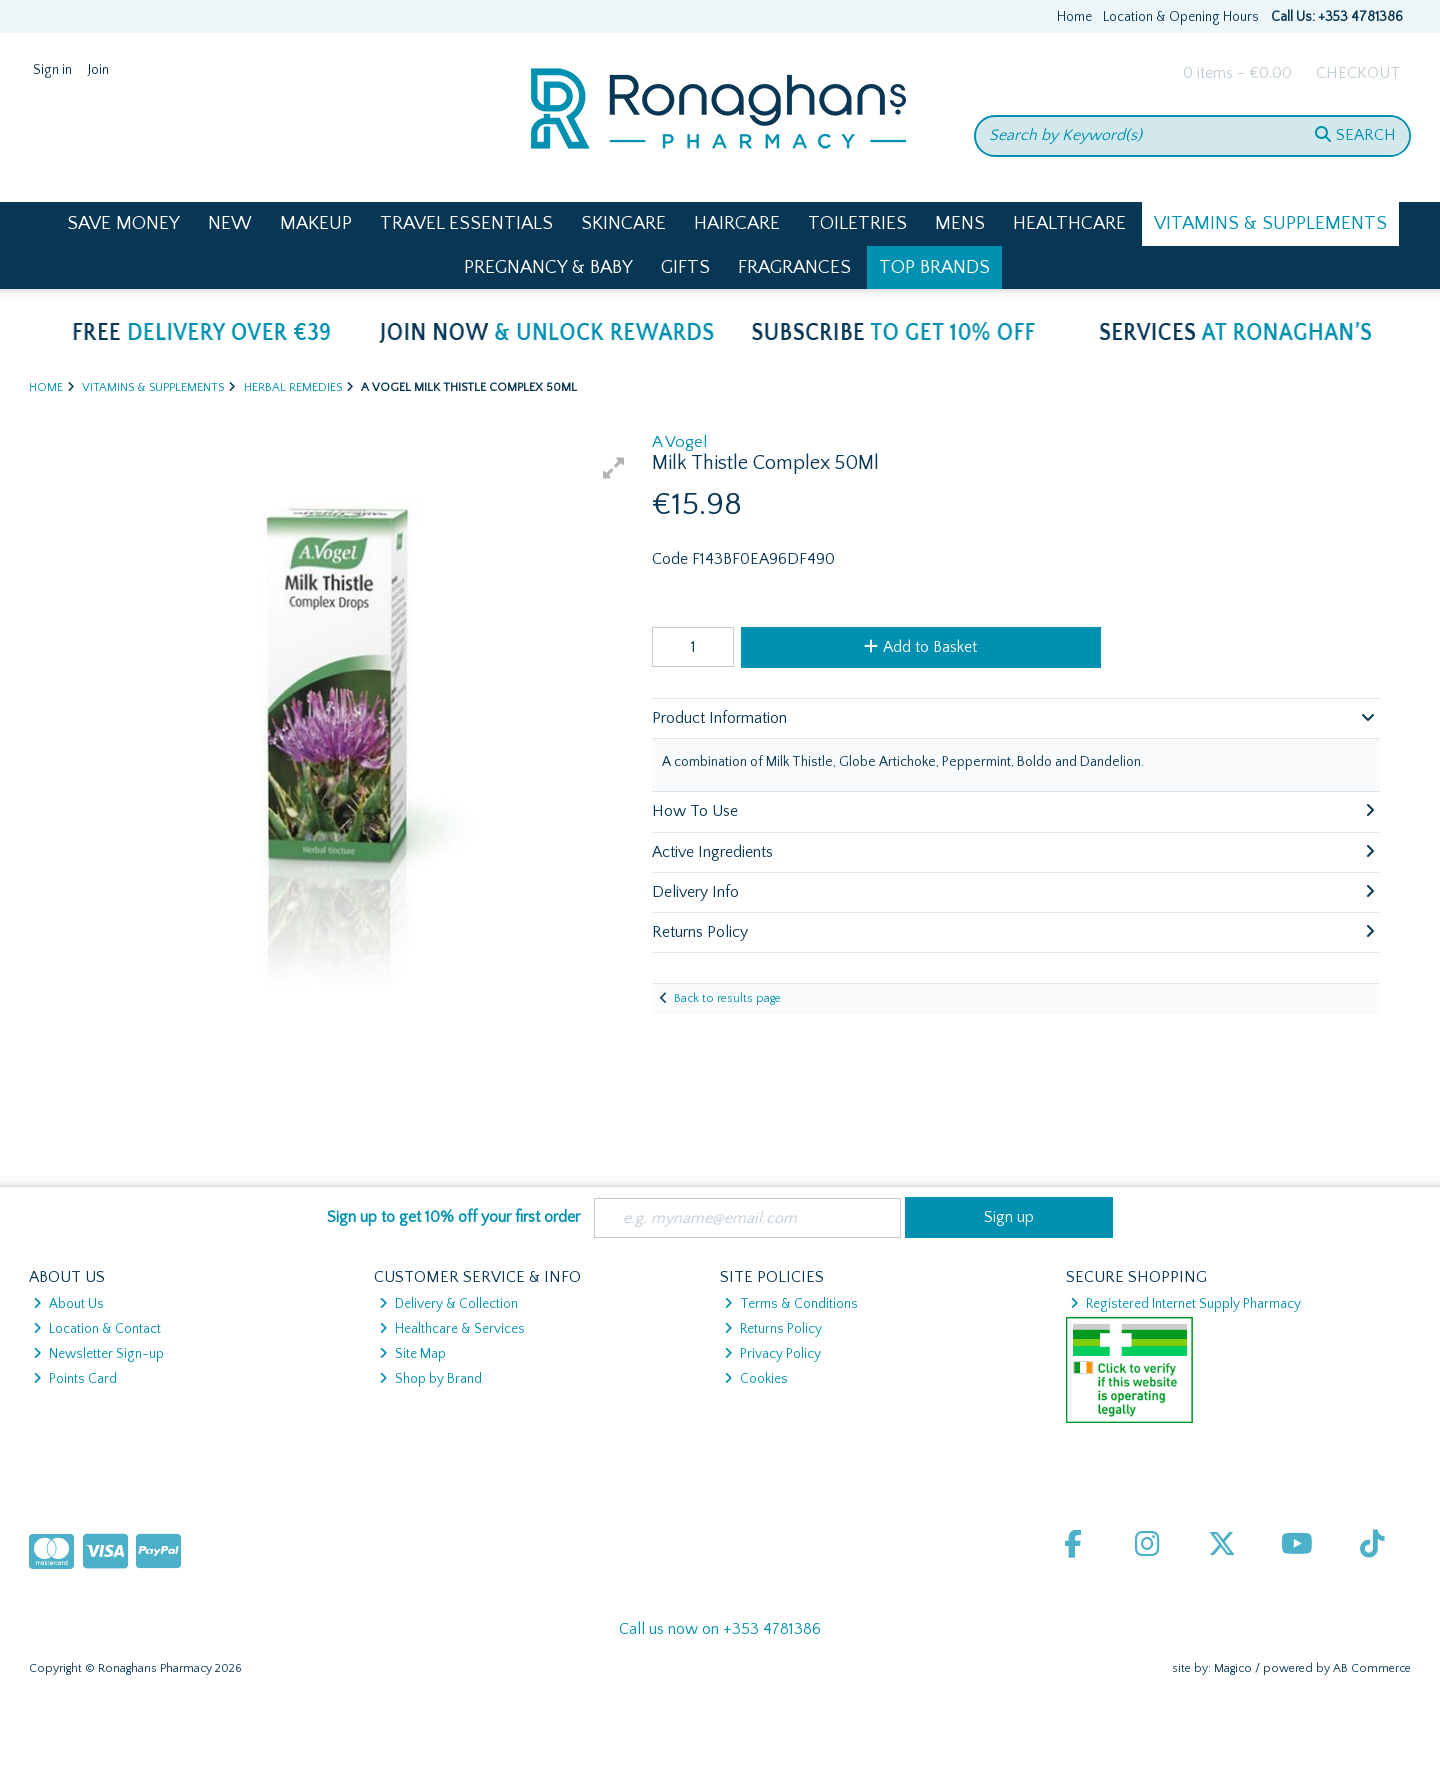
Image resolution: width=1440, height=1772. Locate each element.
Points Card (75, 1379)
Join (98, 70)
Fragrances (794, 267)
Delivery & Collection (448, 1304)
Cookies (756, 1379)
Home (1074, 17)
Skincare (623, 223)
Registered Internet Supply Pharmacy (1185, 1304)
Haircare (737, 223)
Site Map (412, 1354)
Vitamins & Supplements (1270, 223)
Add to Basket (920, 647)
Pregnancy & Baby (548, 267)
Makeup (316, 223)
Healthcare (1069, 223)
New (230, 223)
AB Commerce (1372, 1668)
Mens (960, 223)
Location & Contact (97, 1329)
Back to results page (727, 998)
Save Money (123, 223)
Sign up (1009, 1217)
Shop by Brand (430, 1379)
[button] (614, 468)
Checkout (1358, 73)
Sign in (52, 70)
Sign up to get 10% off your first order (453, 1217)
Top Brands (934, 267)
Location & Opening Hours (1181, 17)
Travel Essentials (466, 223)
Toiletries (857, 223)
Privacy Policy (772, 1354)
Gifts (685, 267)
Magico (1233, 1668)
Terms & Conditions (791, 1304)
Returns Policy (773, 1329)
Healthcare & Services (452, 1329)
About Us (68, 1304)
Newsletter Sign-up (98, 1354)
